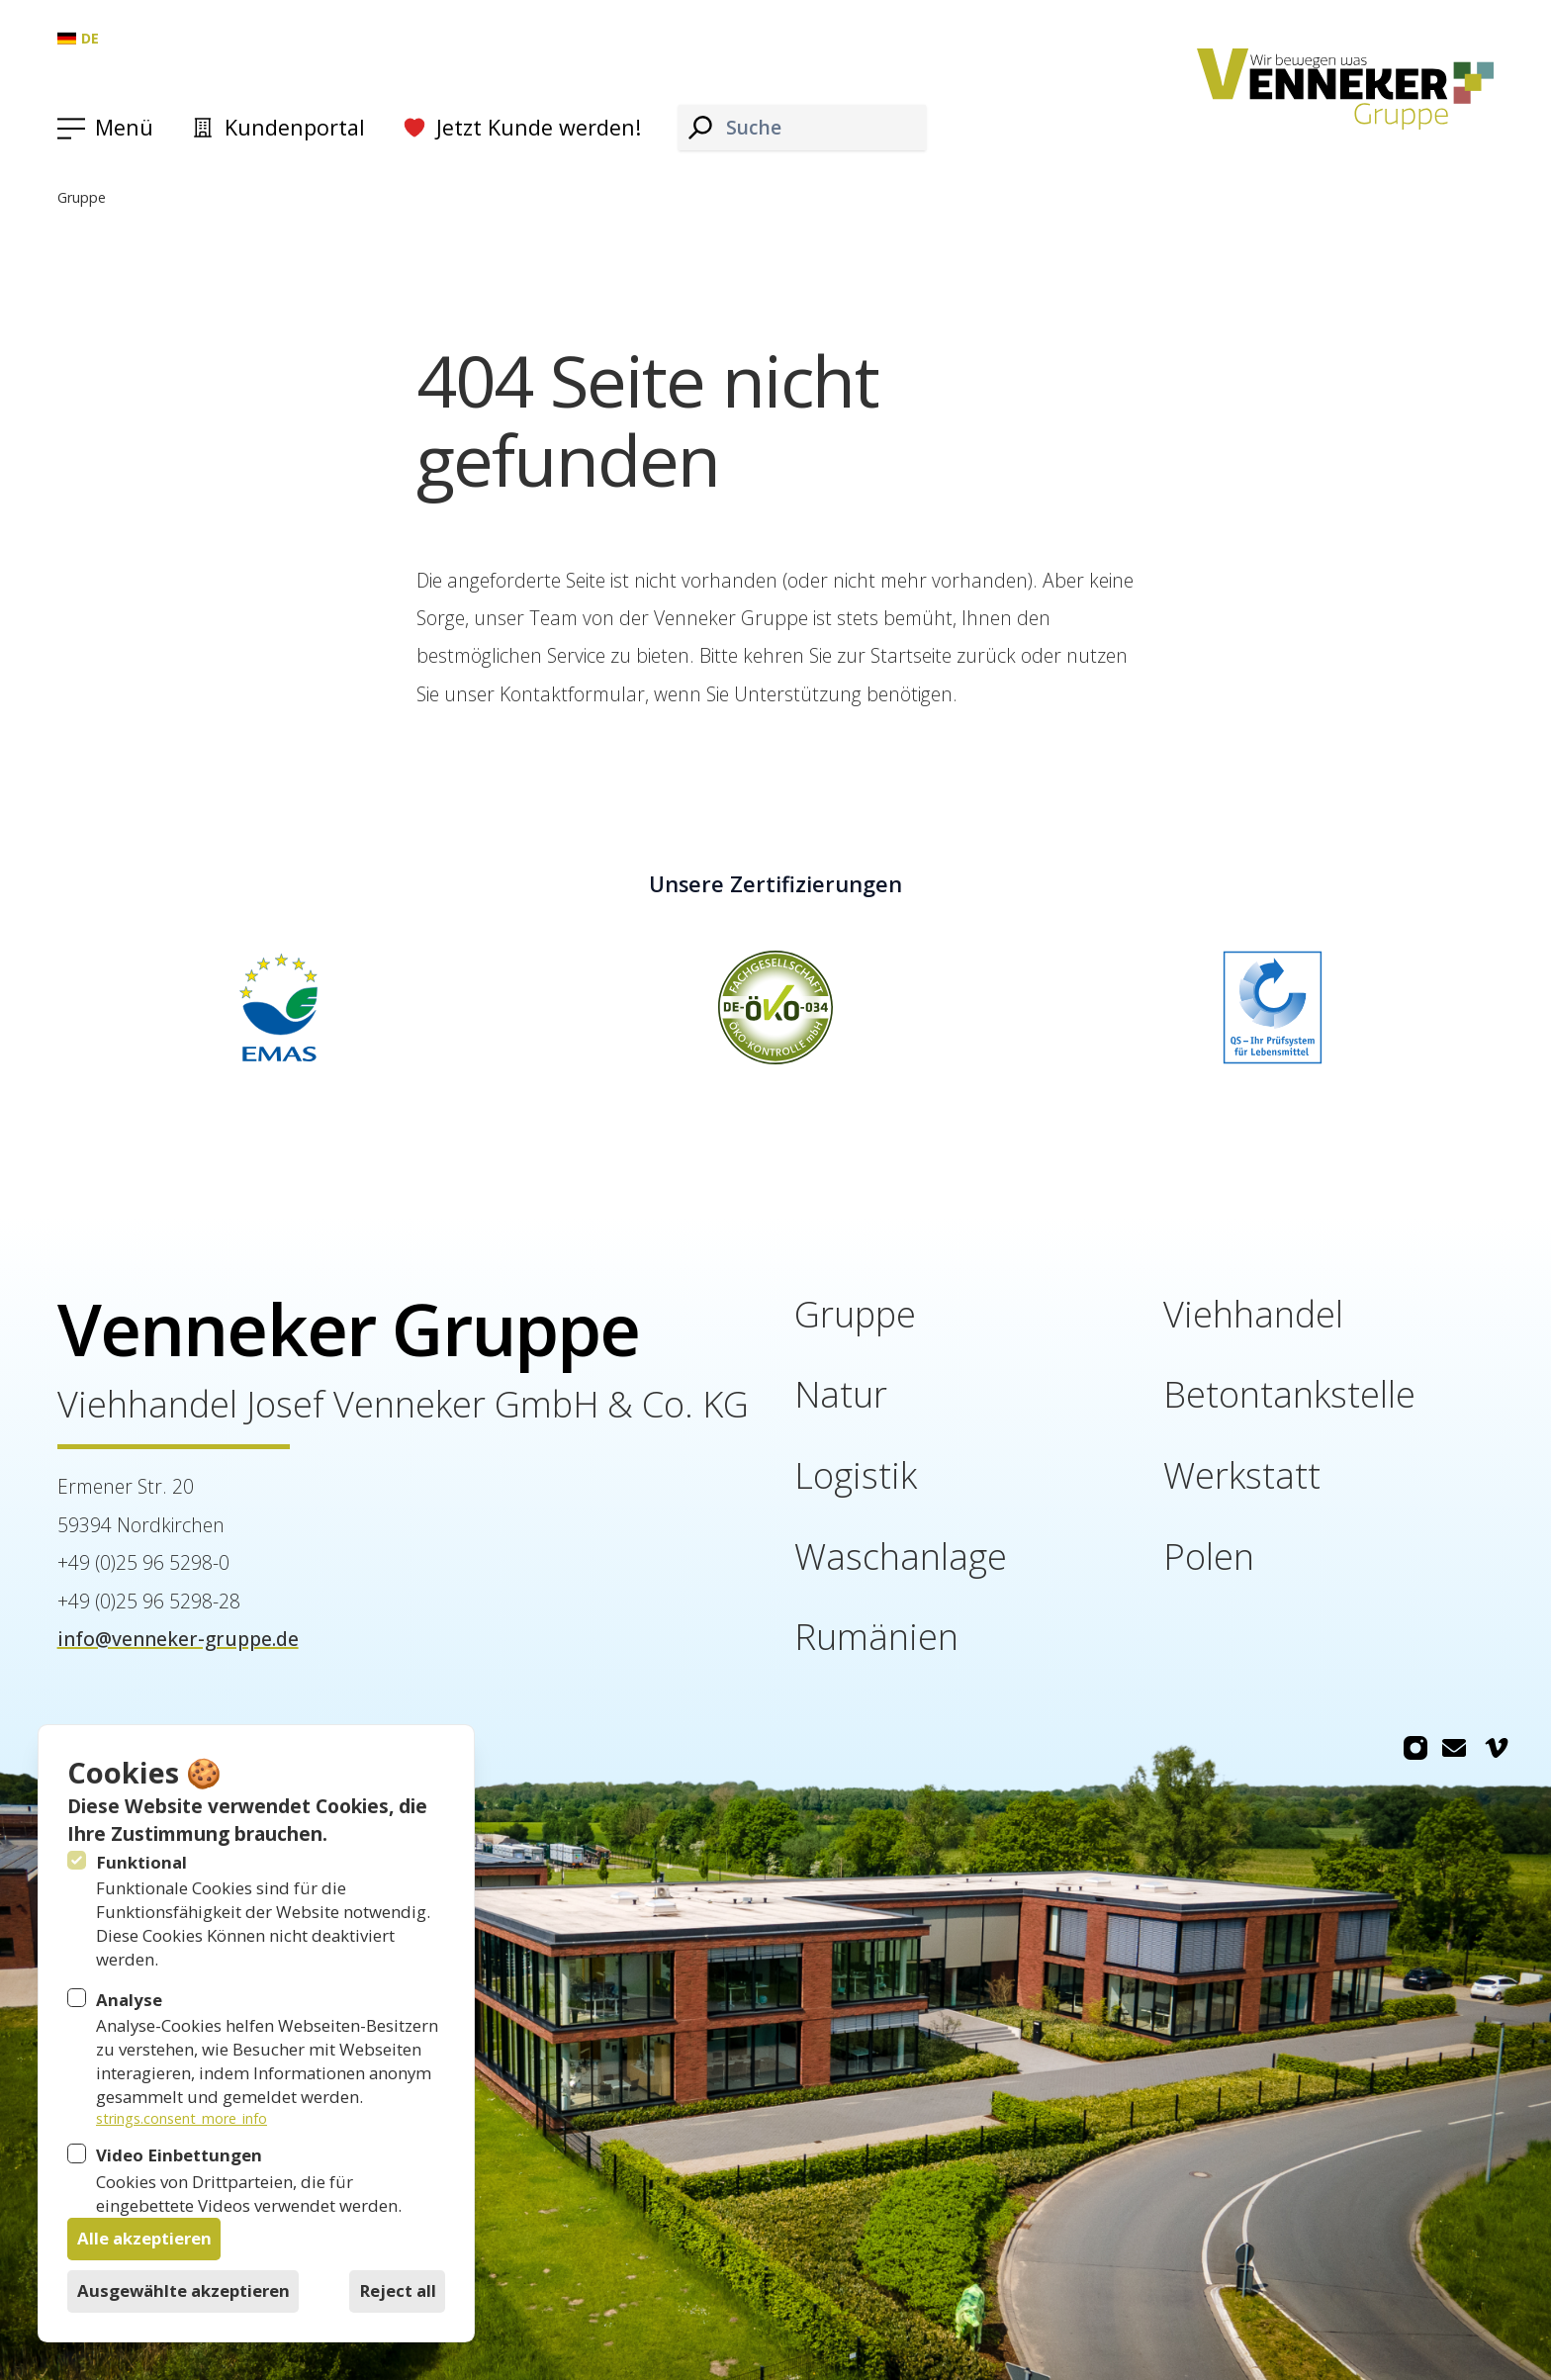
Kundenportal (278, 127)
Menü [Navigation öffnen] (124, 127)
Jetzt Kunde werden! (522, 127)
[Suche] (700, 127)
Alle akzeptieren (144, 2238)
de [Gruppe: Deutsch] (78, 38)
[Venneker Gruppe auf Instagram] (1415, 1749)
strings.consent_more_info (181, 2118)
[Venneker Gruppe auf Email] (1454, 1749)
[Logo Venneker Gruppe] (1346, 89)
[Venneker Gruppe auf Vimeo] (1496, 1749)
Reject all (397, 2290)
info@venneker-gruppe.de (178, 1638)
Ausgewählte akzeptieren (183, 2290)
